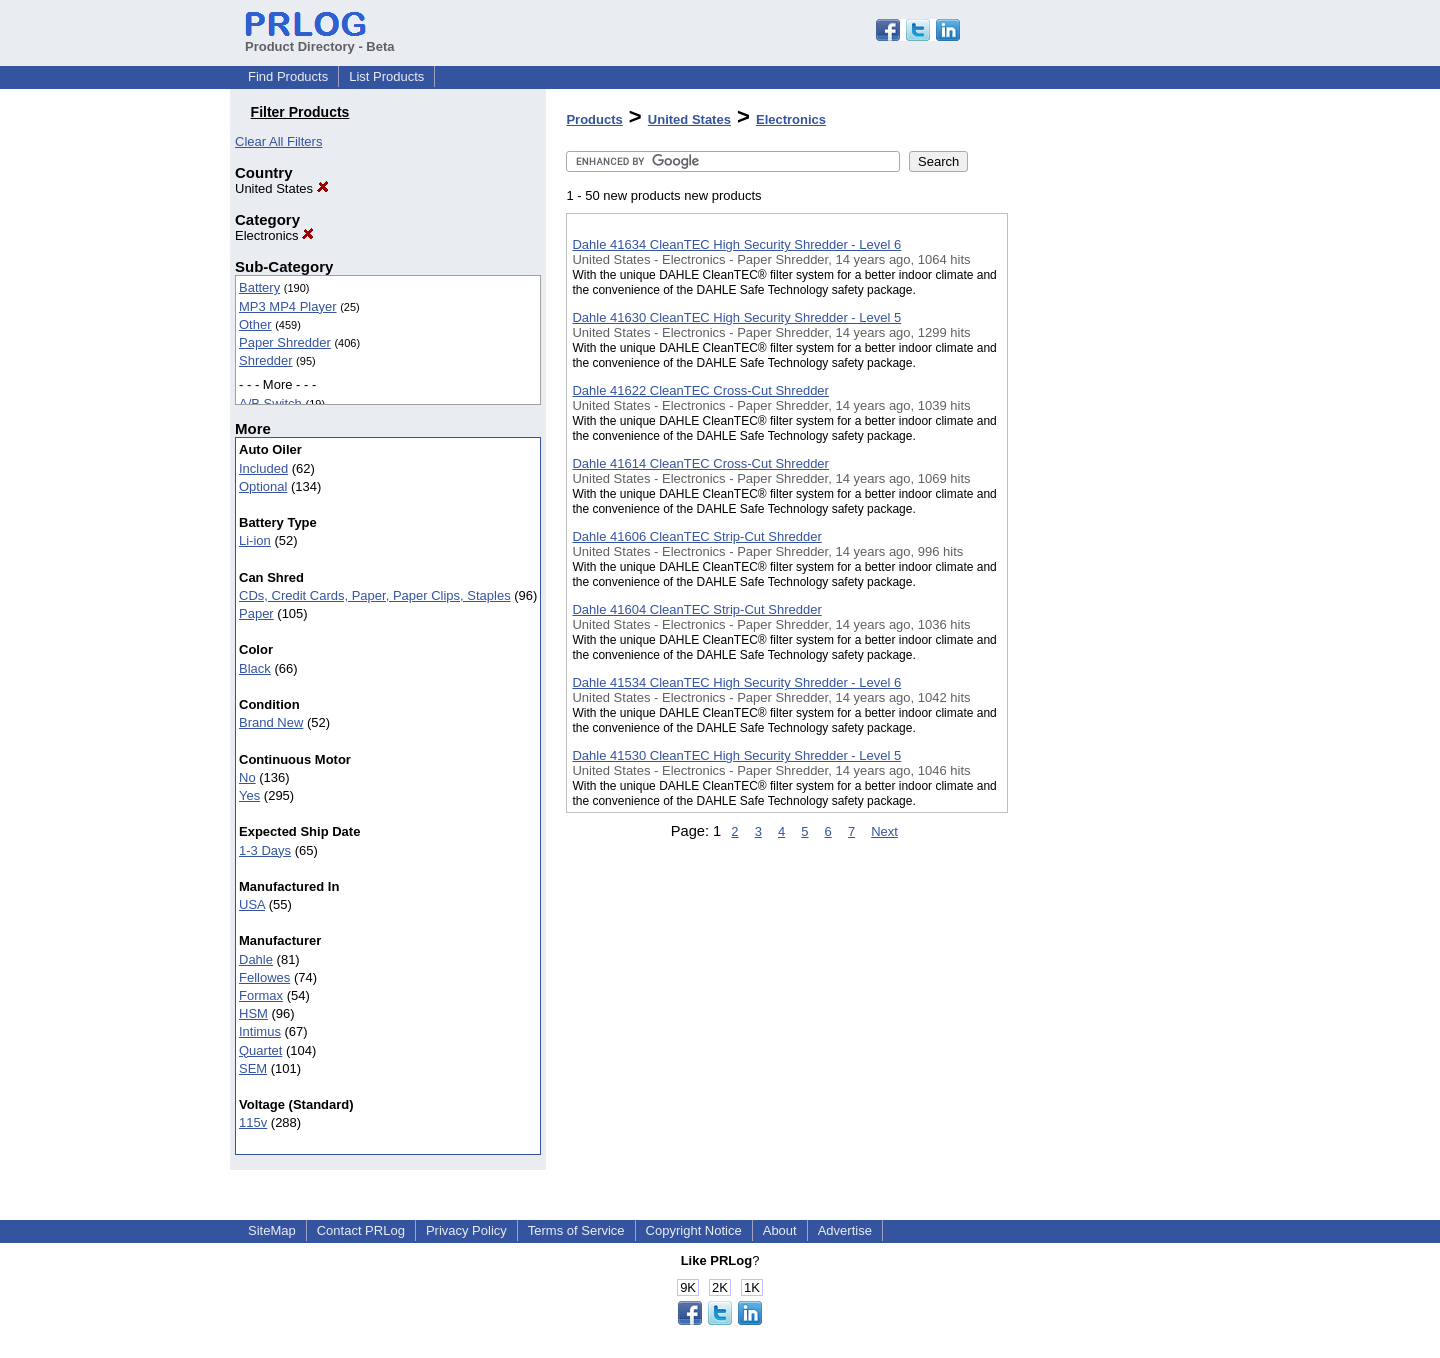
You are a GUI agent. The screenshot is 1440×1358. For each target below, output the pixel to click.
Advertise (845, 1230)
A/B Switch (270, 403)
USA (252, 904)
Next (884, 831)
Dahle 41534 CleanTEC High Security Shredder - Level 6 (736, 682)
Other (255, 324)
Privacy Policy (466, 1230)
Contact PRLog (361, 1230)
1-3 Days (265, 850)
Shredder (265, 360)
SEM (253, 1068)
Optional (263, 486)
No (247, 777)
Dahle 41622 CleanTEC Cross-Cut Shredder (700, 390)
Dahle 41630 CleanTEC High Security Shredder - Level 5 (736, 317)
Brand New (271, 722)
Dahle (256, 959)
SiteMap (272, 1230)
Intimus (260, 1031)
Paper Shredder (285, 342)
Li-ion (255, 540)
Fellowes (264, 977)
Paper (256, 613)
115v (253, 1122)
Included (263, 468)
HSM (253, 1013)
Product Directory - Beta (320, 39)
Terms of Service (576, 1230)
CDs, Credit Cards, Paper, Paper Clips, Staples (375, 595)
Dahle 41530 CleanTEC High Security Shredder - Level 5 (736, 755)
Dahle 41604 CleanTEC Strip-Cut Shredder (696, 609)
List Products (386, 76)
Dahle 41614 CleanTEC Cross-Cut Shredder (700, 463)
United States (282, 188)
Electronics (274, 235)
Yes (249, 795)
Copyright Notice (694, 1230)
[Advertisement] (1108, 519)
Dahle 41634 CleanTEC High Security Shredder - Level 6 (736, 244)
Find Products (288, 76)
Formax (261, 995)
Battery (259, 287)
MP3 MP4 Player (288, 306)
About (780, 1230)
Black (255, 668)
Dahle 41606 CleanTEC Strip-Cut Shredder (696, 536)
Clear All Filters (278, 141)
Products (594, 119)
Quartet (260, 1050)
